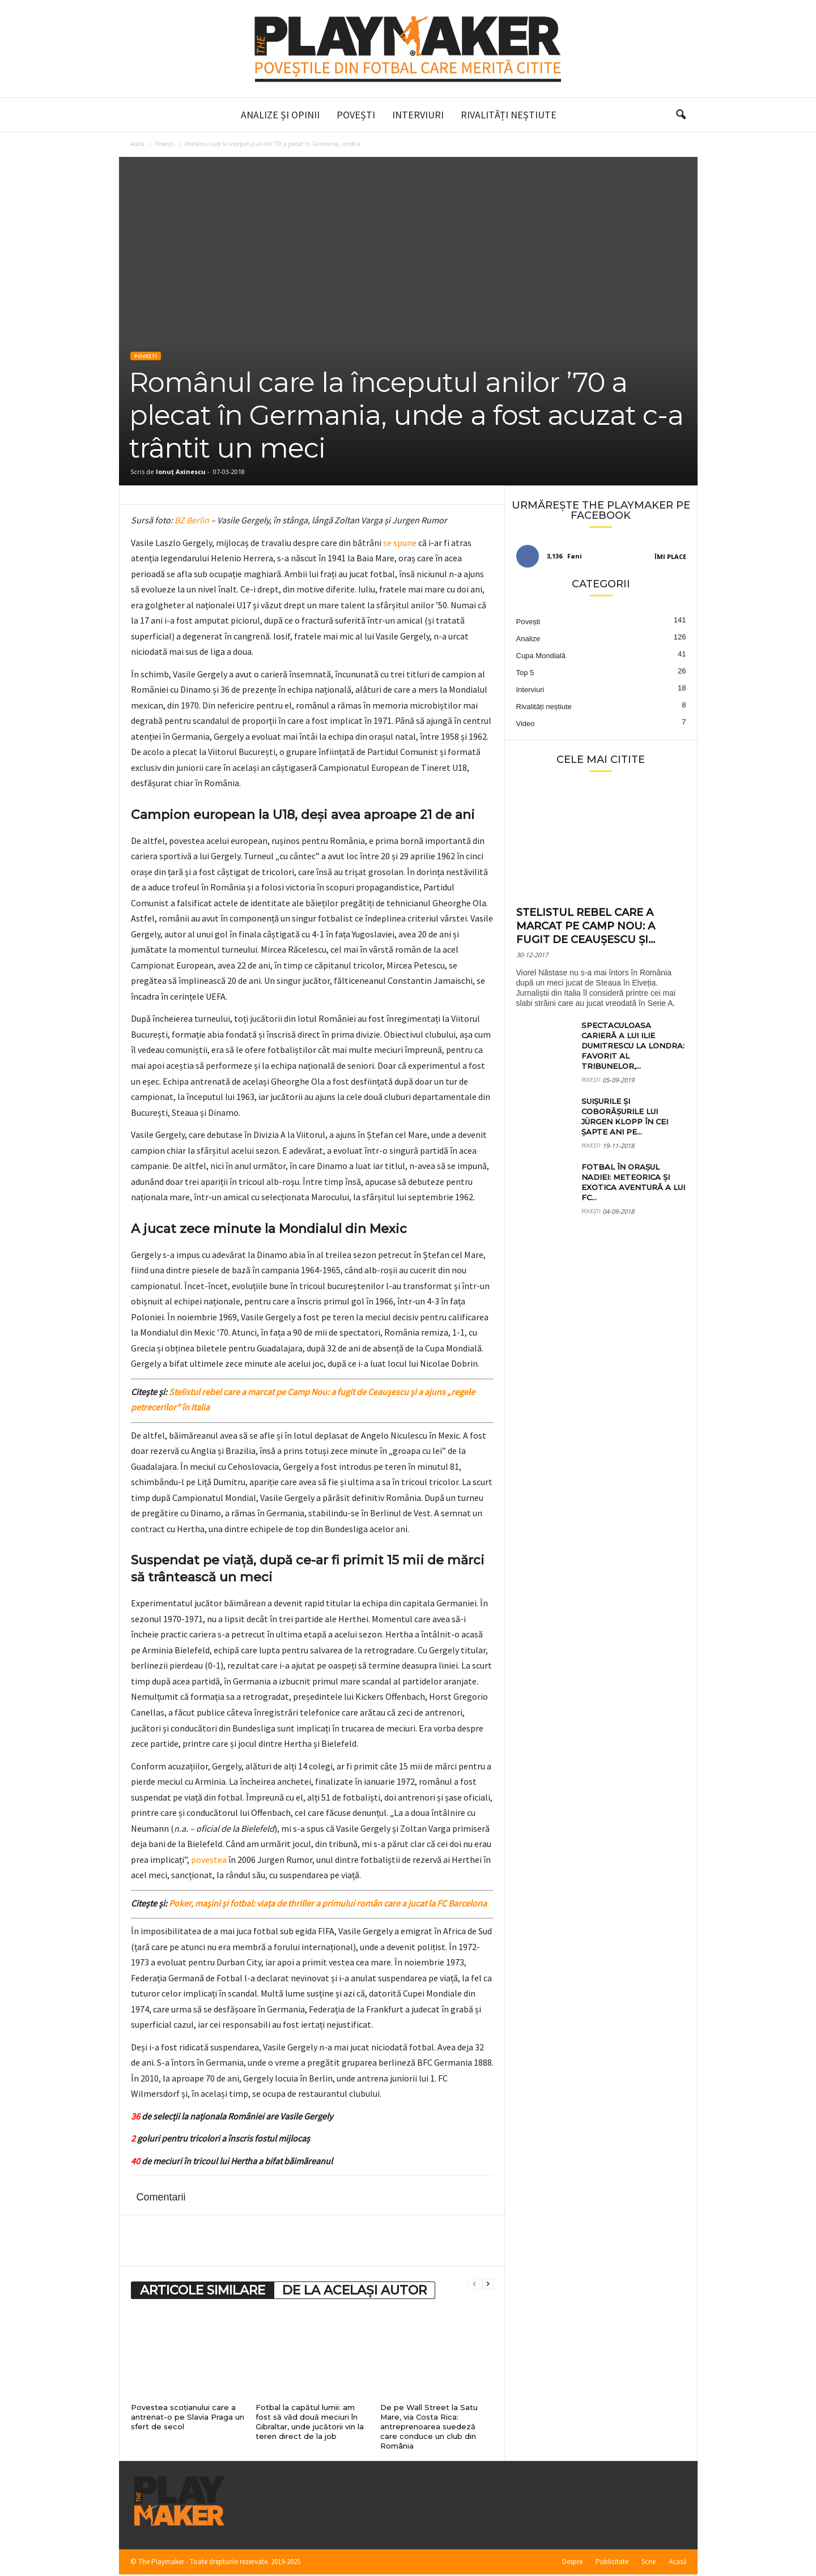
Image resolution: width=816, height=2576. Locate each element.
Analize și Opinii (280, 114)
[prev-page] (474, 2285)
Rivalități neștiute (508, 114)
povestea (209, 1860)
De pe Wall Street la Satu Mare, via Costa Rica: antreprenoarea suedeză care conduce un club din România (429, 2427)
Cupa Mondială (541, 656)
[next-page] (488, 2285)
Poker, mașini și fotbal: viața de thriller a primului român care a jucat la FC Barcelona (328, 1904)
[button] (680, 115)
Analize (528, 640)
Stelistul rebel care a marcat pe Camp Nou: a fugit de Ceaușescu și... (585, 927)
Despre (572, 2563)
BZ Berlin (192, 521)
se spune (399, 543)
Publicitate (612, 2563)
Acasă (137, 145)
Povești (356, 114)
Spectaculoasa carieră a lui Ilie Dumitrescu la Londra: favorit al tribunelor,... (633, 1047)
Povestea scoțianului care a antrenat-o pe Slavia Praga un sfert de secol (187, 2418)
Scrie (648, 2563)
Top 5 (525, 673)
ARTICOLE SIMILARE (202, 2291)
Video (525, 724)
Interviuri (418, 114)
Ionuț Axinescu (181, 472)
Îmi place (670, 557)
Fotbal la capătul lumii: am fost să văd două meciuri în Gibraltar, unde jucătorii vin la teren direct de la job (310, 2423)
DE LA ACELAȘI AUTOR (354, 2291)
